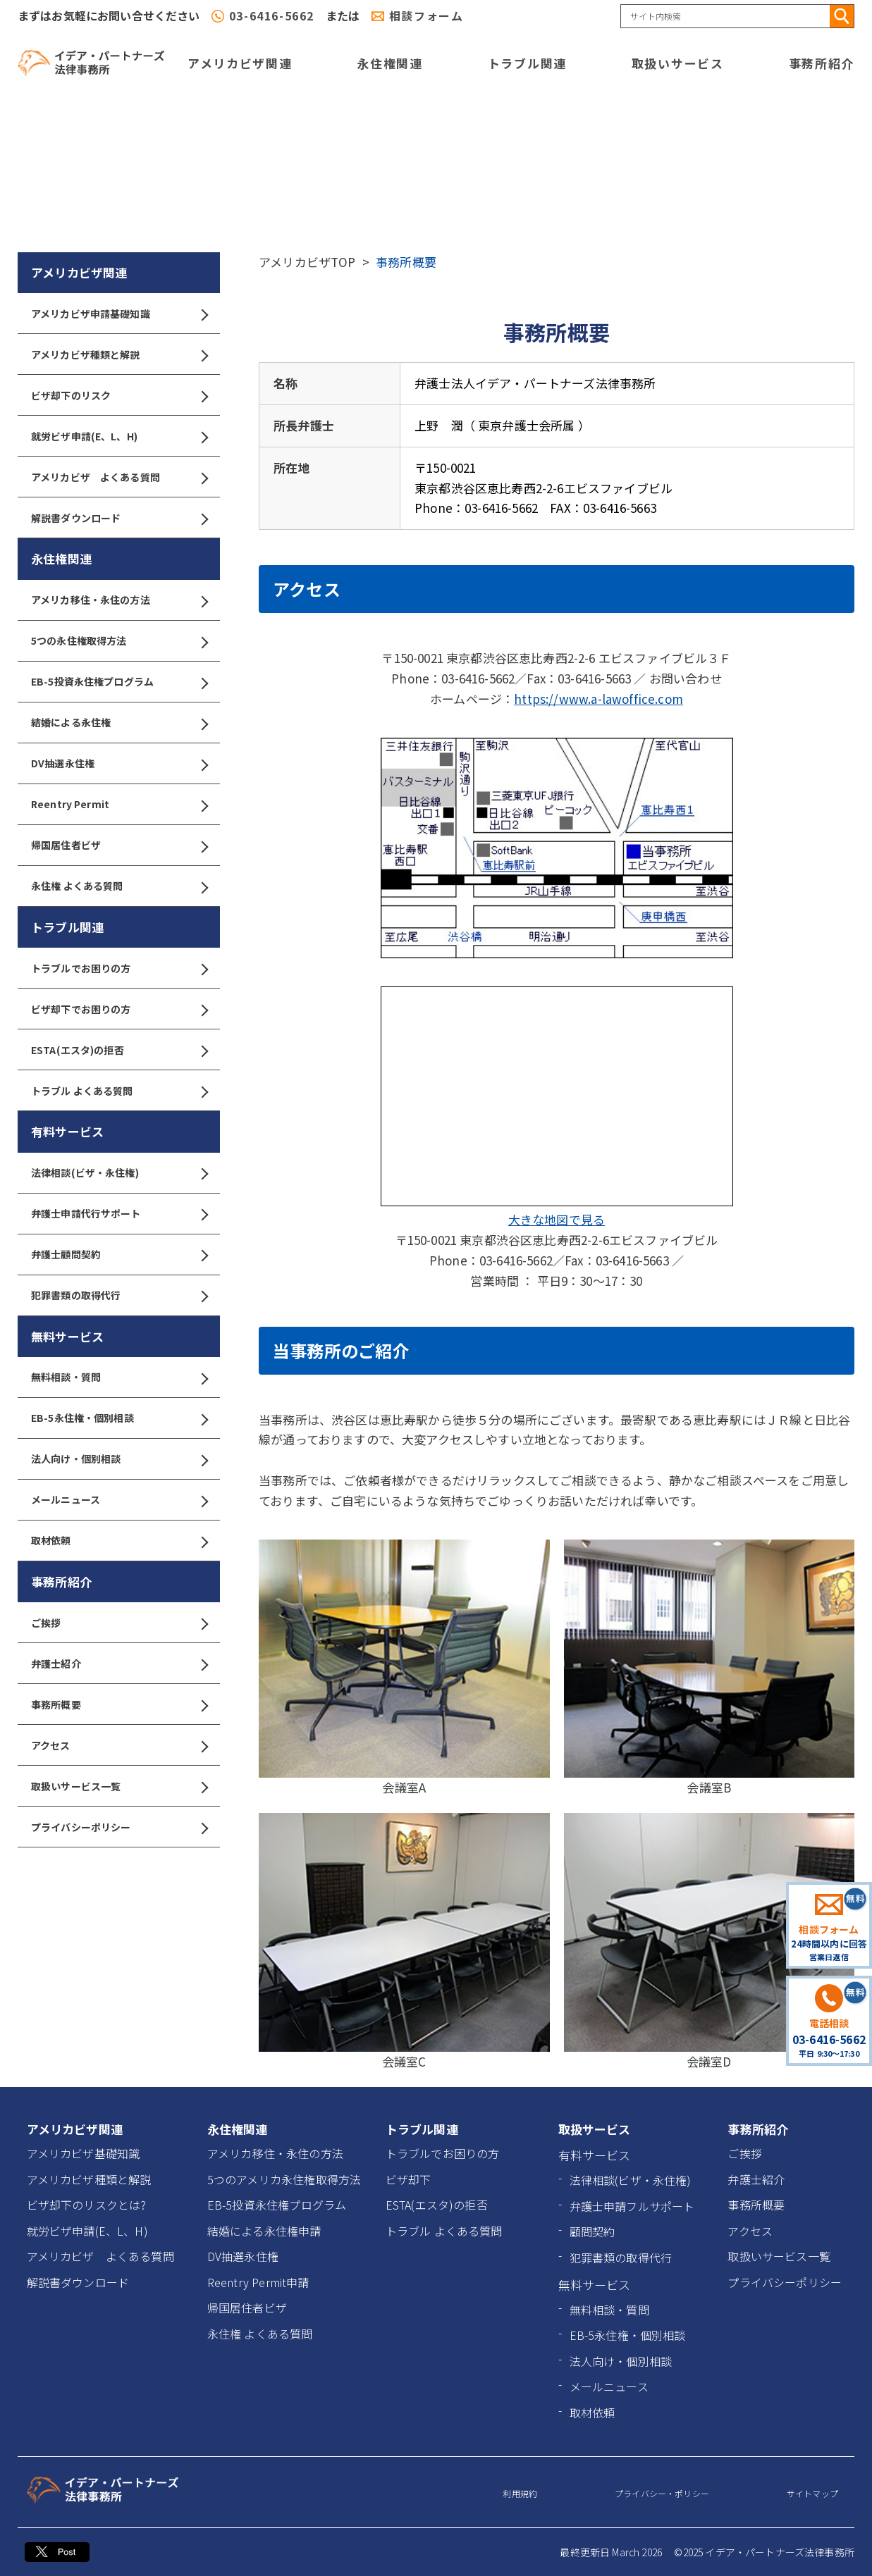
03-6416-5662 (271, 15)
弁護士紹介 (119, 1664)
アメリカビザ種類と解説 (119, 354)
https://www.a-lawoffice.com (598, 698)
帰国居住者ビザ (119, 845)
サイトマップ (812, 2493)
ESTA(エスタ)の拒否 (119, 1050)
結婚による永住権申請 (264, 2230)
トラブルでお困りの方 (119, 968)
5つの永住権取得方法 (119, 640)
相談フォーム (426, 15)
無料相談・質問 (119, 1377)
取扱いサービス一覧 (119, 1786)
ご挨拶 (119, 1623)
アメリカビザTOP (307, 262)
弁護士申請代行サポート (119, 1213)
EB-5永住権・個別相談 (119, 1418)
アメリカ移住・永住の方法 (119, 600)
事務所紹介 (822, 63)
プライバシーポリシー (119, 1827)
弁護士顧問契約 (119, 1254)
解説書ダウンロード (119, 518)
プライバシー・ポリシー (662, 2493)
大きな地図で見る (556, 1219)
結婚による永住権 (119, 722)
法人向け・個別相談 (119, 1458)
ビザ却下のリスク (119, 395)
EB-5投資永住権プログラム (119, 681)
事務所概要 (119, 1704)
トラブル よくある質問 (119, 1091)
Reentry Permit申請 (258, 2282)
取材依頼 (119, 1540)
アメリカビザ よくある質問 (119, 477)
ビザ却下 (408, 2179)
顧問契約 (592, 2231)
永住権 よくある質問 (119, 886)
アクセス (119, 1745)
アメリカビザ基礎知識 (83, 2153)
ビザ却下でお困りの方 (119, 1009)
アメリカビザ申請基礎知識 (119, 313)
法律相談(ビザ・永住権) (119, 1172)
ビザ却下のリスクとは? (87, 2204)
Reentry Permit (119, 804)
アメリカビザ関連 (240, 63)
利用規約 (520, 2493)
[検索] (842, 16)
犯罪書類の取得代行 (119, 1295)
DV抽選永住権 (119, 763)
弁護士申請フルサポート (632, 2206)
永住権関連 (390, 63)
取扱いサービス (678, 63)
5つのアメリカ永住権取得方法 (284, 2179)
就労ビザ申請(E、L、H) (119, 436)
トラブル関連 (527, 63)
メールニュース (119, 1499)
